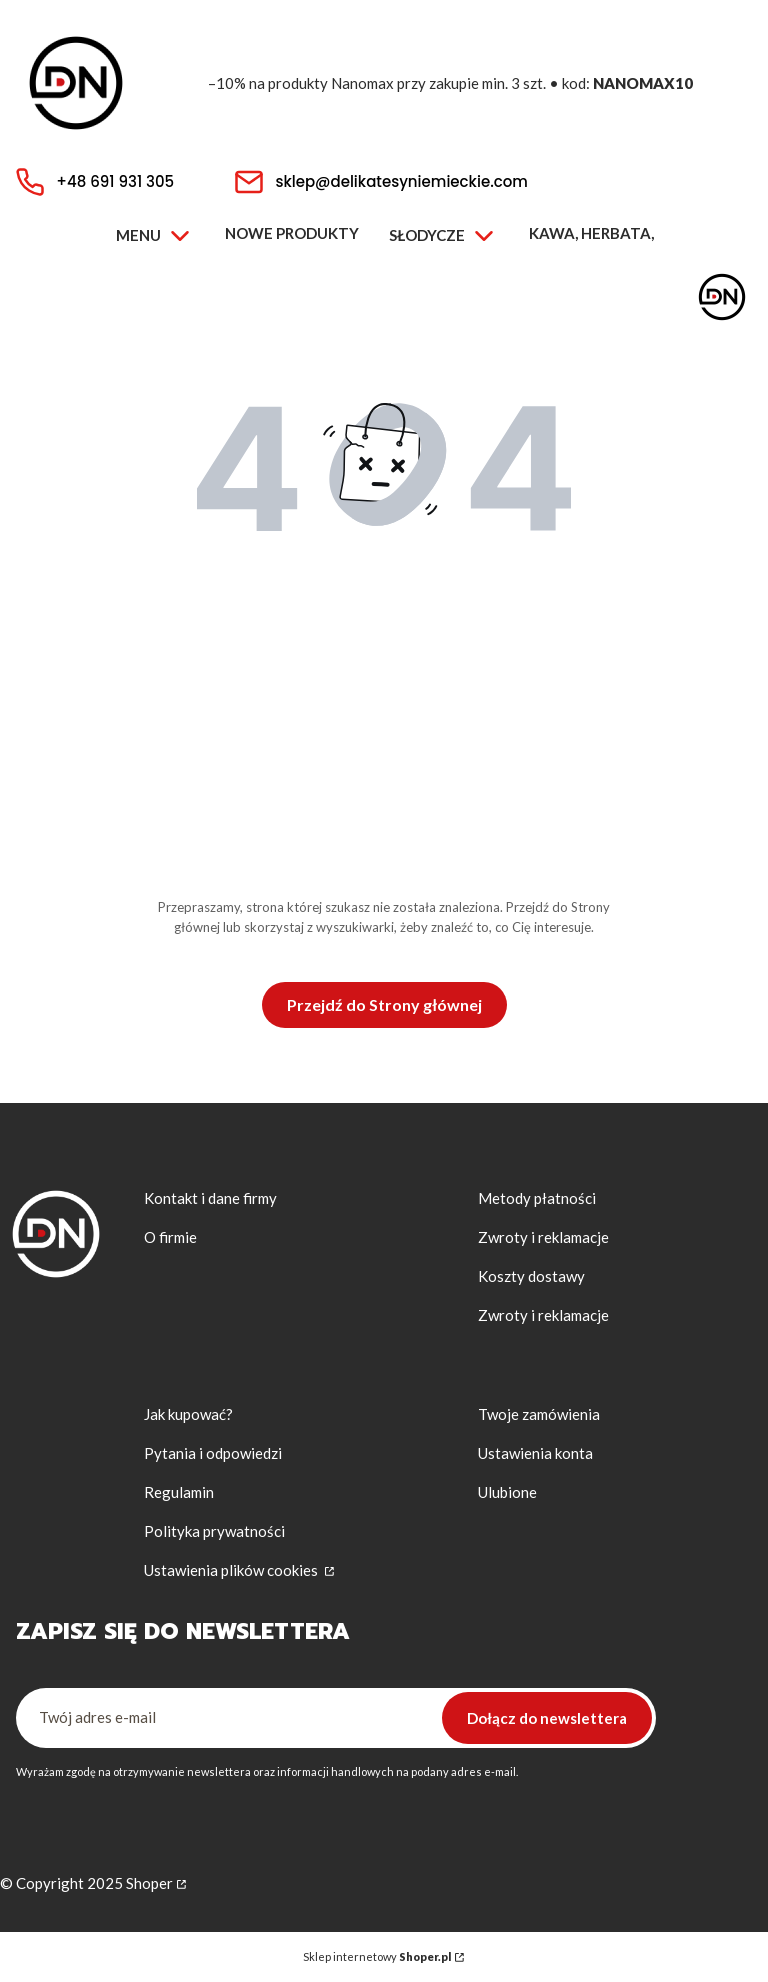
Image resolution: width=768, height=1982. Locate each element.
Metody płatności (537, 1198)
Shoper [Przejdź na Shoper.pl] (149, 1883)
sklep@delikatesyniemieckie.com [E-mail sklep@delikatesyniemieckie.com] (401, 181)
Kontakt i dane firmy (210, 1198)
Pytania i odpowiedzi (213, 1453)
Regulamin (179, 1492)
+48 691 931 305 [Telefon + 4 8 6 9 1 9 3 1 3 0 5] (115, 181)
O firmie (170, 1237)
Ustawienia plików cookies (232, 1570)
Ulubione (507, 1492)
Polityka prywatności (214, 1531)
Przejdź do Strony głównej (384, 1004)
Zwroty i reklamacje (543, 1237)
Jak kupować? (188, 1414)
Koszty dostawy (531, 1276)
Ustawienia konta (535, 1453)
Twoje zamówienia (539, 1414)
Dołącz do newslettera (547, 1718)
